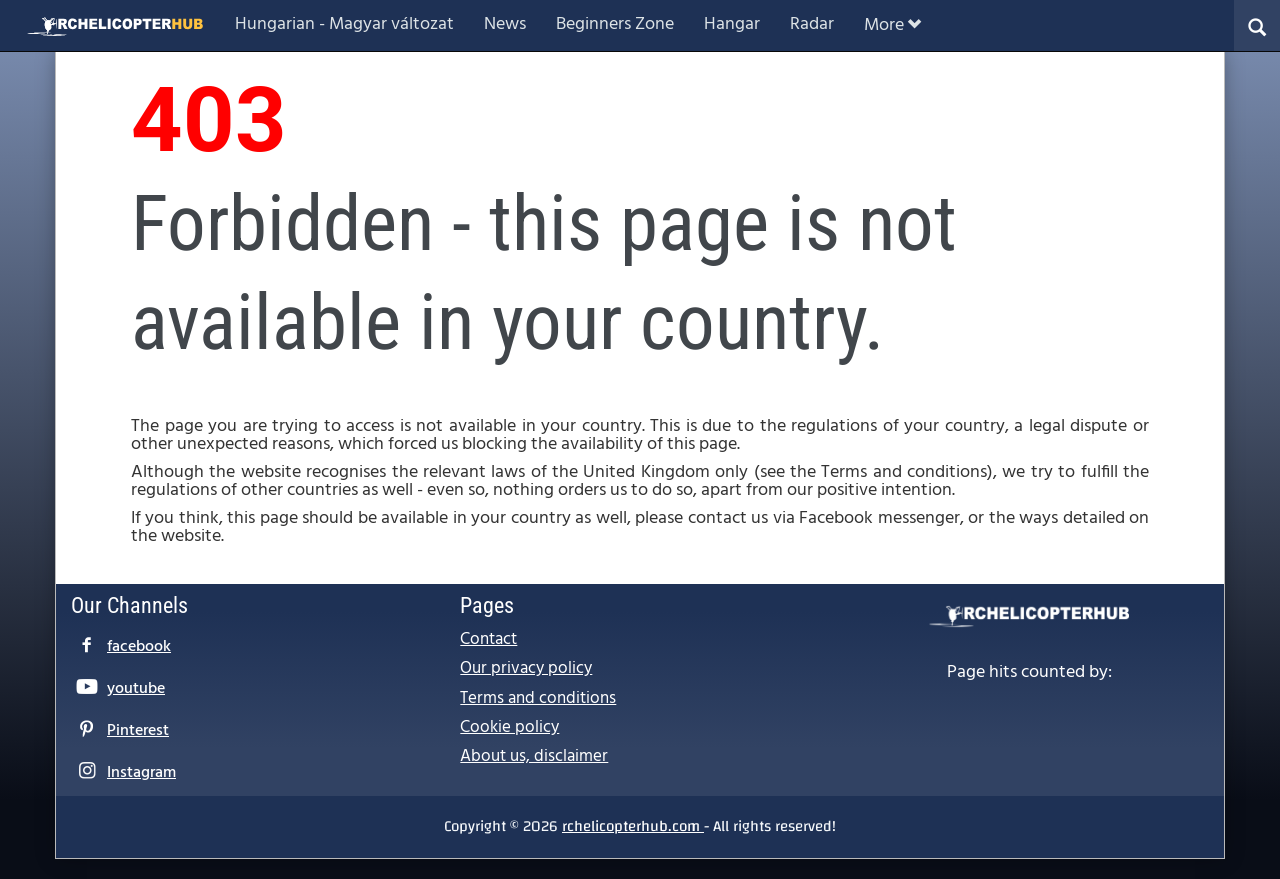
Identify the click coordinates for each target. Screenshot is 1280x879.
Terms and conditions (538, 698)
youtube (136, 689)
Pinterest (138, 731)
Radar (812, 24)
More (892, 25)
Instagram (141, 773)
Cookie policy (509, 727)
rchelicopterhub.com (633, 826)
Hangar (732, 24)
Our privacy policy (526, 668)
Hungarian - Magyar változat (344, 24)
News (505, 24)
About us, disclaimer (534, 756)
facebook (139, 647)
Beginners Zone (615, 24)
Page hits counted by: (1029, 673)
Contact (488, 639)
